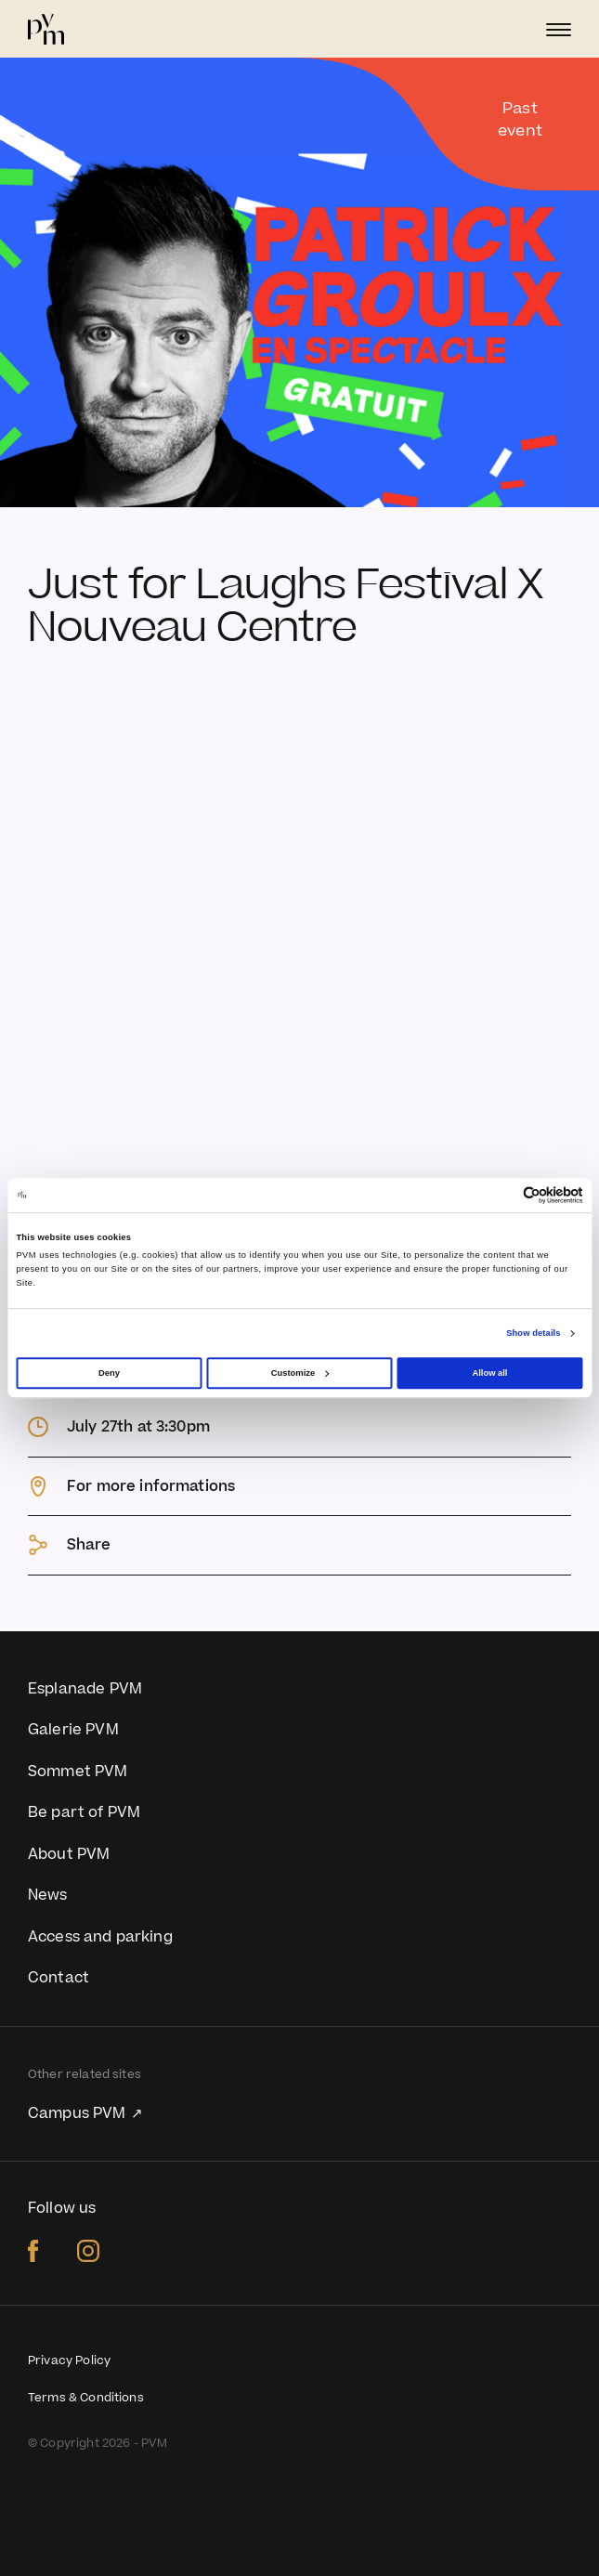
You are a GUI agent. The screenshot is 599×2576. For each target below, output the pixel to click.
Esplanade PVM (85, 1689)
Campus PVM (79, 2113)
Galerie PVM (73, 1730)
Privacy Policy (69, 2360)
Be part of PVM (84, 1812)
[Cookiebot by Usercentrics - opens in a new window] (502, 1195)
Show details (533, 1333)
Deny (109, 1373)
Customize (300, 1373)
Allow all (489, 1373)
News (48, 1895)
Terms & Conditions (86, 2397)
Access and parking (100, 1937)
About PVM (69, 1854)
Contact (58, 1978)
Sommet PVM (78, 1771)
